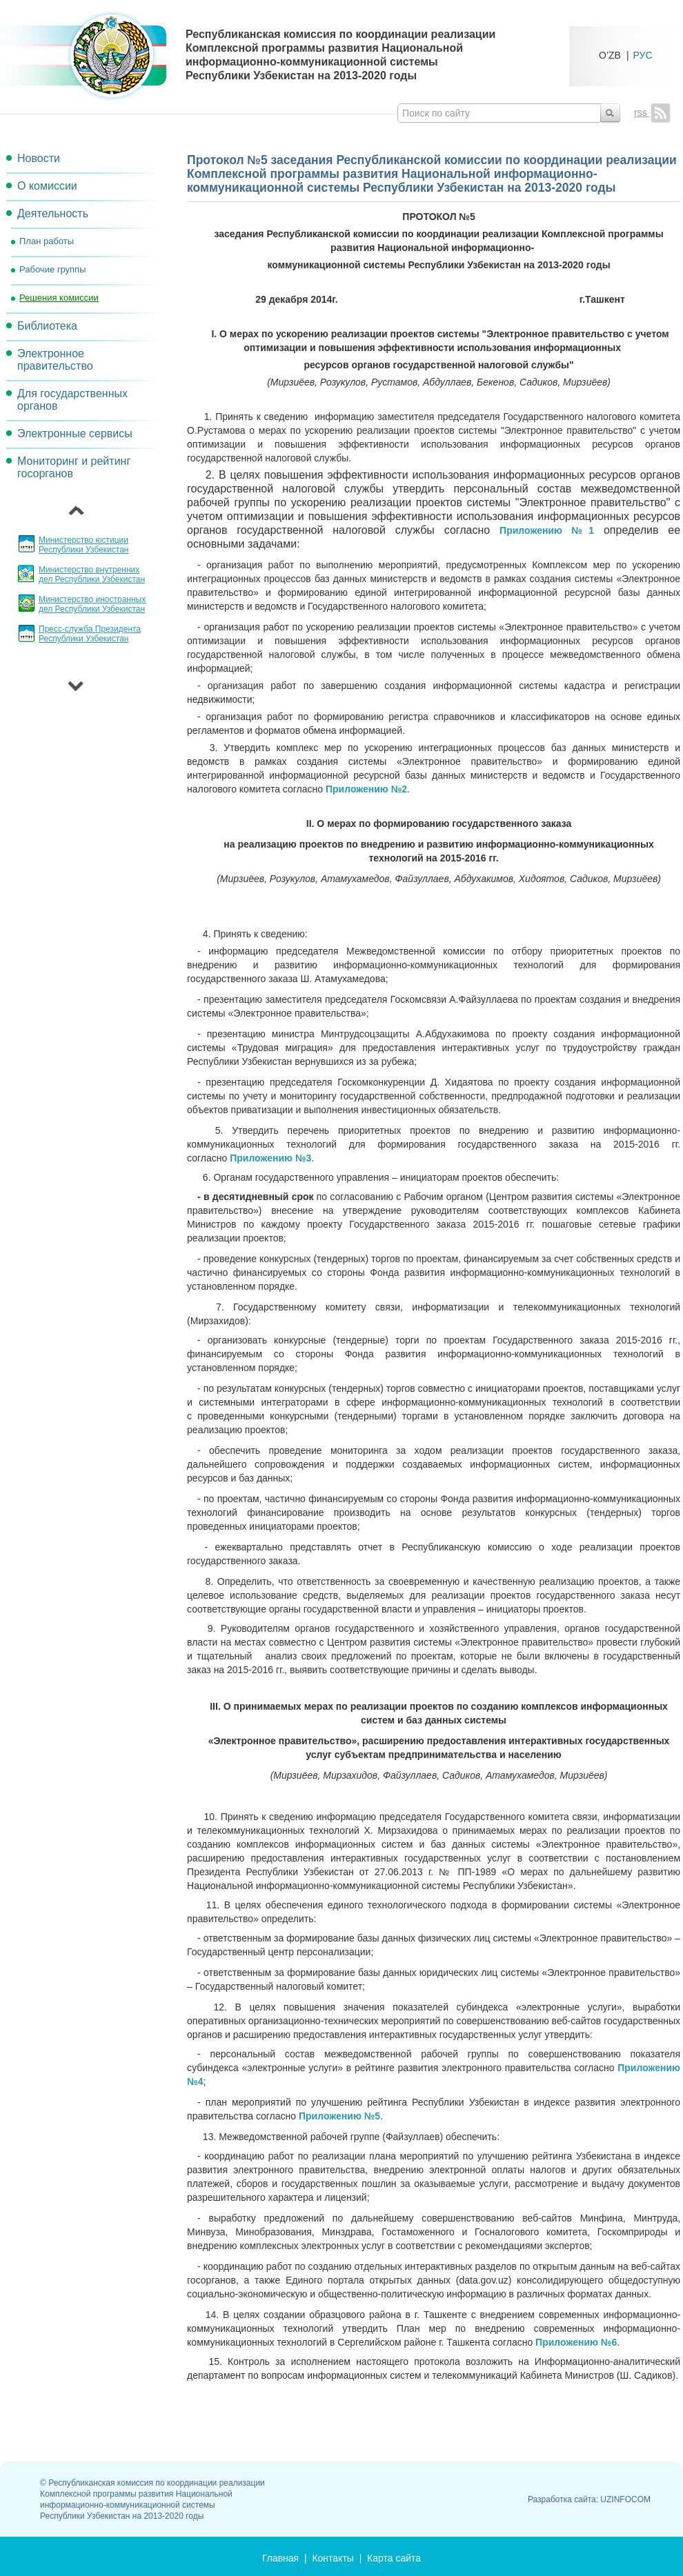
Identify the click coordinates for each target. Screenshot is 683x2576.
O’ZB (610, 55)
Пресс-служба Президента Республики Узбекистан (90, 633)
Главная (280, 2558)
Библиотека (47, 326)
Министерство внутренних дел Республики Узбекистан (92, 574)
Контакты (332, 2558)
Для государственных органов (72, 400)
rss (652, 112)
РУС (643, 55)
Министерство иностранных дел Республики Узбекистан (92, 604)
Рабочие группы (52, 269)
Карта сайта (394, 2558)
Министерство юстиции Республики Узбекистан (83, 545)
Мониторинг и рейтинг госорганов (73, 467)
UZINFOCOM (625, 2499)
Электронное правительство (55, 360)
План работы (46, 241)
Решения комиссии (59, 297)
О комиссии (47, 186)
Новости (38, 158)
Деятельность (52, 213)
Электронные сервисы (74, 433)
